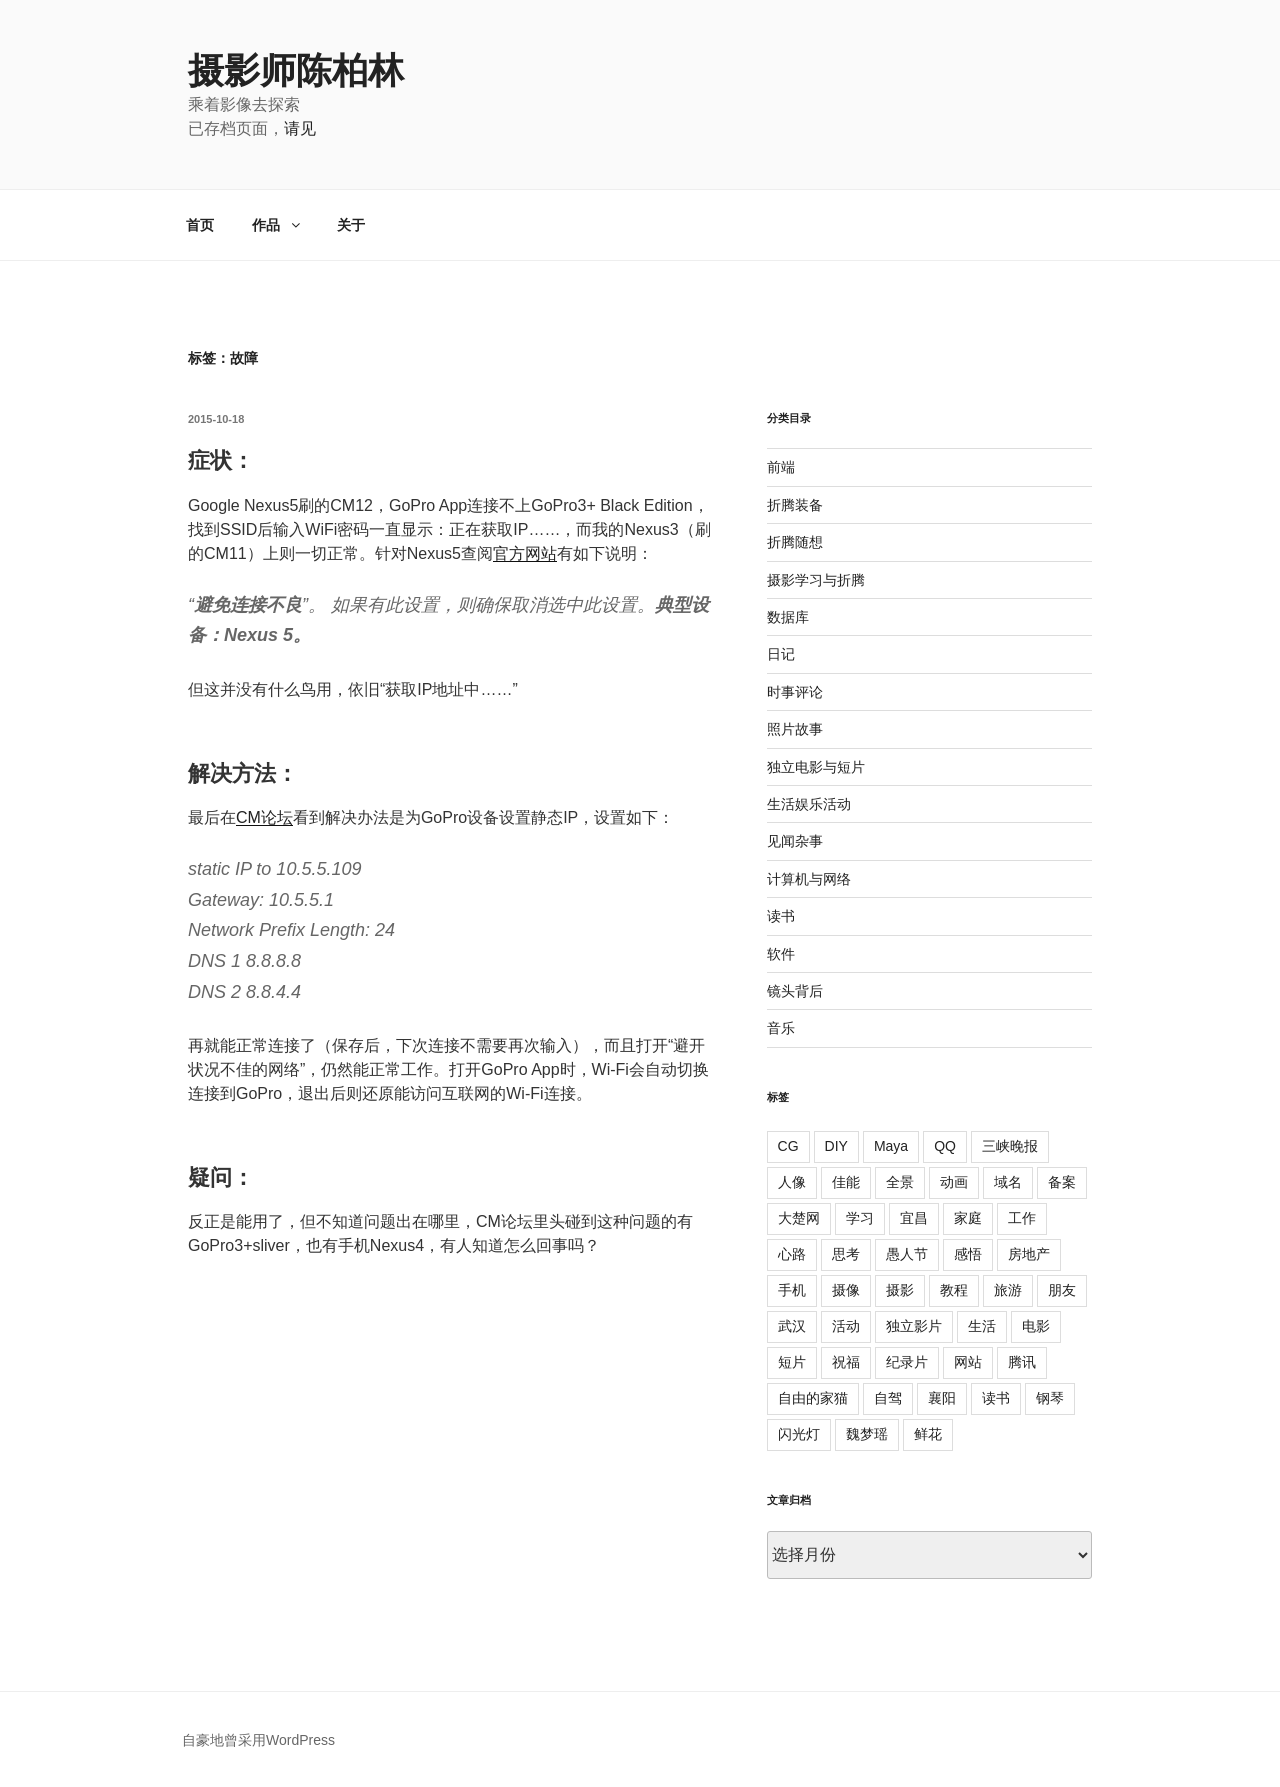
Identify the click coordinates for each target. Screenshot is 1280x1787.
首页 (200, 225)
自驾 (888, 1398)
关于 (351, 225)
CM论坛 (264, 817)
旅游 (1008, 1290)
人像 (792, 1182)
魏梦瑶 (867, 1434)
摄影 (900, 1290)
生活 (982, 1326)
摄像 (846, 1290)
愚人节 (907, 1254)
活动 (846, 1326)
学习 (860, 1218)
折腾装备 (795, 505)
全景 (900, 1182)
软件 (781, 954)
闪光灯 (799, 1434)
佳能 (846, 1182)
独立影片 (914, 1326)
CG (788, 1146)
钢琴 (1050, 1398)
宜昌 (914, 1218)
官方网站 (525, 553)
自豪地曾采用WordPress (258, 1740)
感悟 (968, 1254)
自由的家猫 (813, 1398)
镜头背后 (795, 991)
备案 (1062, 1182)
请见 (300, 128)
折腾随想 (795, 542)
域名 (1008, 1182)
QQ (945, 1146)
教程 (954, 1290)
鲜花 (928, 1434)
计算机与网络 (809, 879)
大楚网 (799, 1218)
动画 (954, 1182)
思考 (846, 1254)
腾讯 (1022, 1362)
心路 (792, 1254)
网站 (968, 1362)
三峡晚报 (1010, 1146)
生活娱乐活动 (809, 804)
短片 (792, 1362)
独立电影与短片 (816, 767)
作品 (277, 225)
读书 (781, 916)
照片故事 (795, 729)
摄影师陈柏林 (296, 70)
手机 (792, 1290)
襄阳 (942, 1398)
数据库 (788, 617)
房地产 (1029, 1254)
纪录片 (907, 1362)
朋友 (1062, 1290)
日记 (781, 654)
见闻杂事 (795, 841)
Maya (891, 1146)
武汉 (792, 1326)
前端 (781, 467)
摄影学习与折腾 (816, 580)
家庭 (968, 1218)
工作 (1022, 1218)
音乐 (781, 1028)
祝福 (846, 1362)
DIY (836, 1146)
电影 (1036, 1326)
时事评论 (795, 692)
